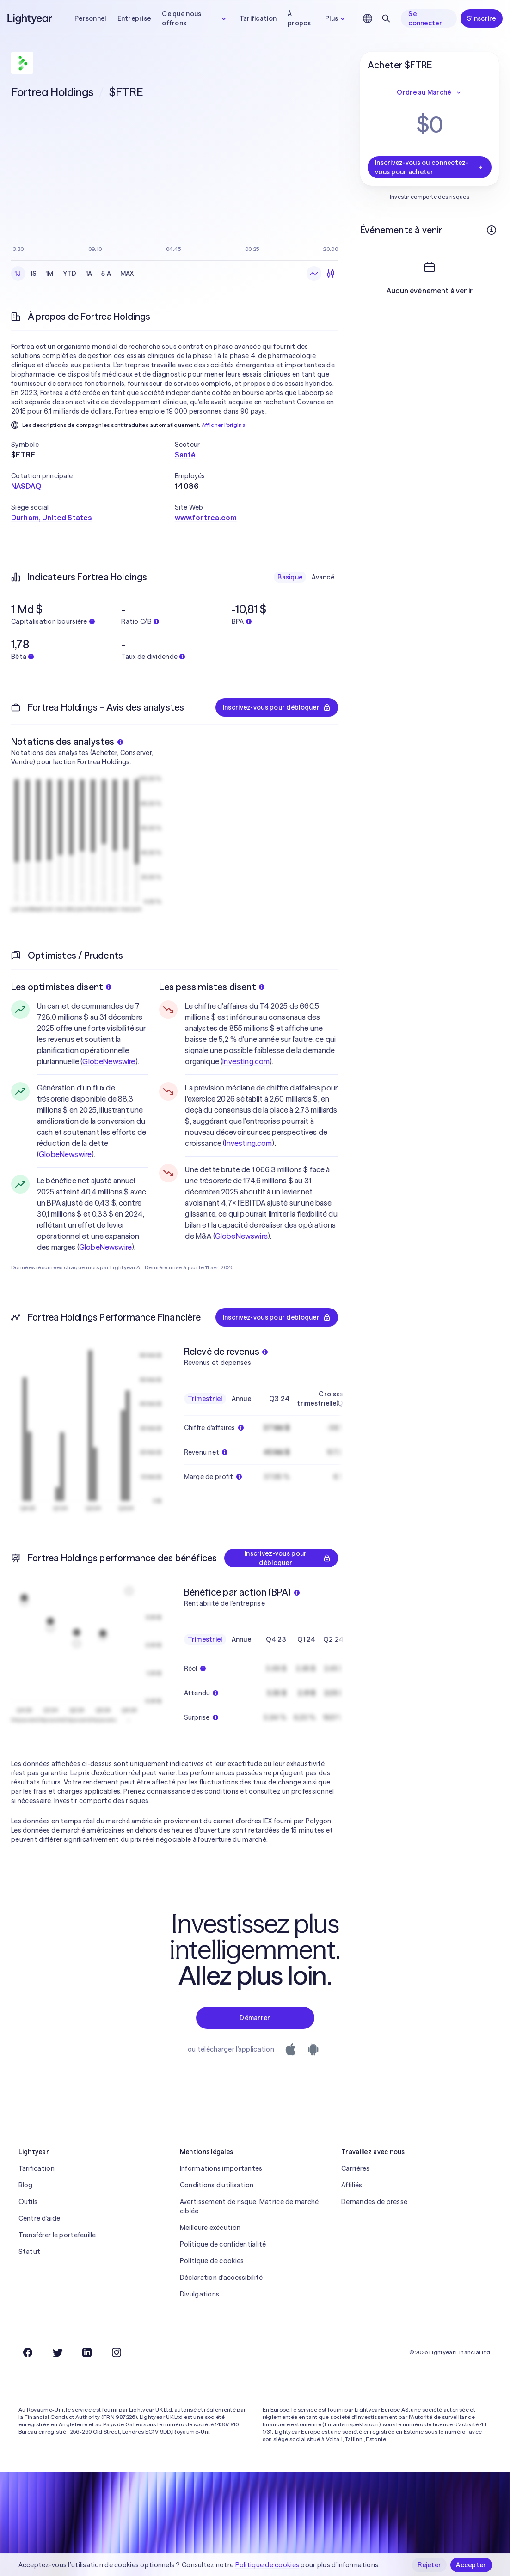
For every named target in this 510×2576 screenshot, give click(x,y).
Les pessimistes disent (211, 987)
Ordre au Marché (429, 92)
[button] (93, 444)
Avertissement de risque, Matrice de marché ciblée (249, 2206)
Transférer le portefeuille (57, 2235)
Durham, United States (51, 517)
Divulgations (199, 2294)
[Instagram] (116, 2352)
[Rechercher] (386, 18)
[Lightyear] (30, 18)
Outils (28, 2202)
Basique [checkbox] (289, 577)
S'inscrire (481, 18)
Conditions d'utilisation (217, 2185)
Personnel (90, 18)
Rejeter (429, 2565)
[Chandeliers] (330, 273)
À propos (299, 18)
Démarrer (255, 2018)
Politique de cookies (212, 2261)
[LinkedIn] (87, 2352)
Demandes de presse (374, 2202)
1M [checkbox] (50, 273)
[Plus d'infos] (491, 230)
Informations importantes (221, 2168)
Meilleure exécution (210, 2227)
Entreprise (134, 18)
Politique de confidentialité (223, 2244)
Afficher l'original (224, 424)
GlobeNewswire (108, 1061)
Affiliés (351, 2185)
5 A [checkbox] (106, 273)
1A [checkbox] (89, 273)
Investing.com (246, 1061)
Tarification (258, 18)
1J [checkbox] (18, 273)
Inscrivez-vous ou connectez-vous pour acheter (429, 167)
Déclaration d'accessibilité (221, 2277)
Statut (29, 2251)
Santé (185, 454)
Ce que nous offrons (195, 18)
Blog (25, 2185)
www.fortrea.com (206, 517)
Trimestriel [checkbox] (205, 1399)
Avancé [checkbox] (323, 577)
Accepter (471, 2565)
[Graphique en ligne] (314, 273)
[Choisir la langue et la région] (367, 18)
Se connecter (425, 18)
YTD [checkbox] (70, 273)
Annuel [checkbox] (242, 1399)
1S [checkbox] (34, 273)
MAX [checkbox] (127, 273)
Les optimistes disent (61, 987)
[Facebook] (27, 2352)
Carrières (355, 2168)
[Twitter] (57, 2352)
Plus (336, 18)
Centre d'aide (39, 2218)
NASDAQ (26, 486)
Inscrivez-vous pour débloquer (277, 707)
